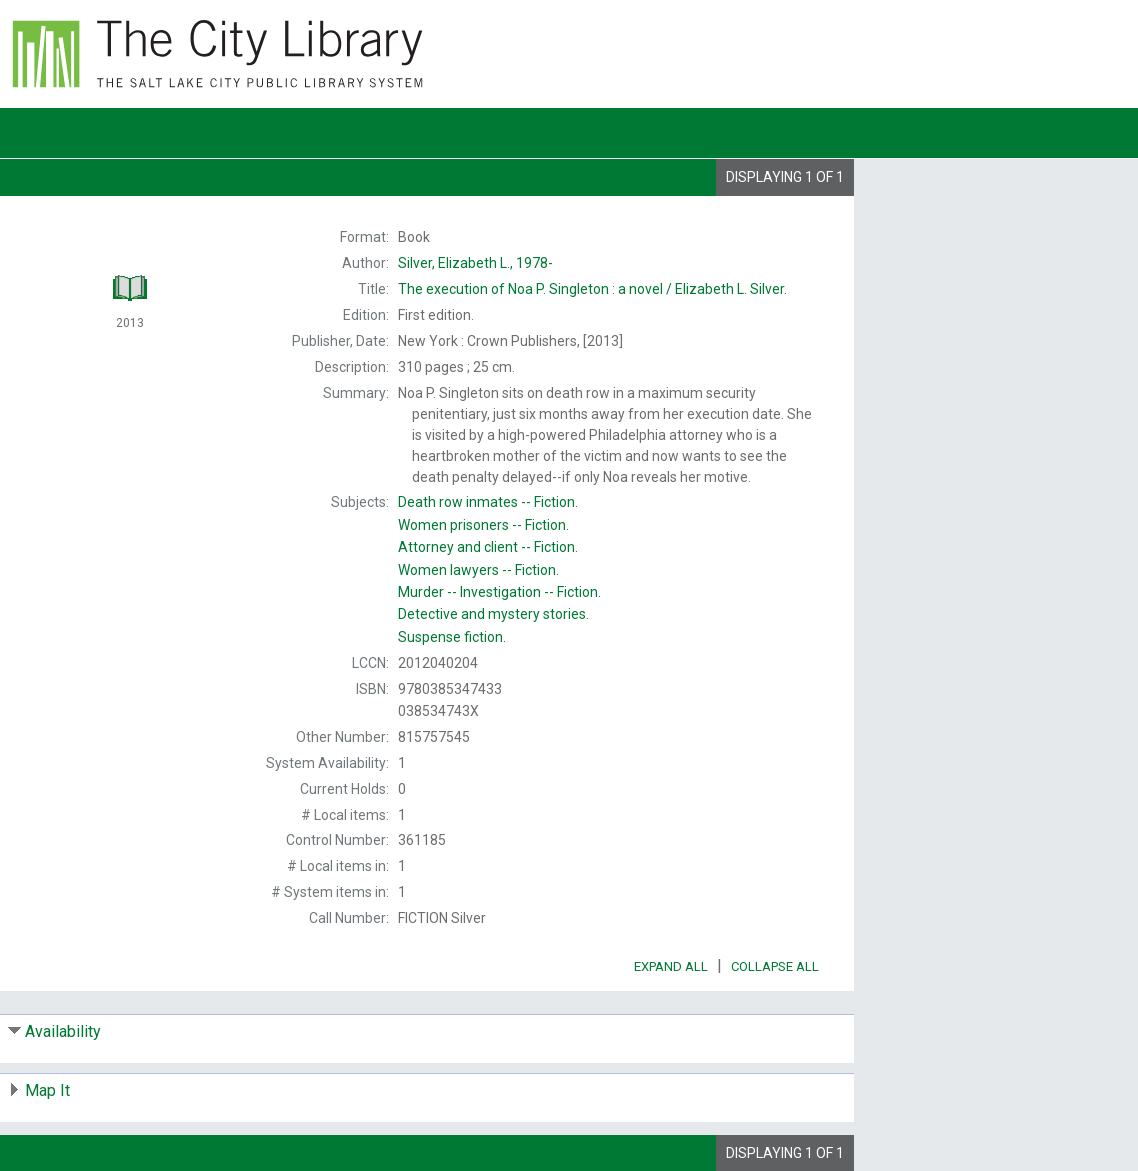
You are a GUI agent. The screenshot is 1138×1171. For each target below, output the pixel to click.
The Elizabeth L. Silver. (592, 289)
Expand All (671, 966)
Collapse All (775, 966)
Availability (63, 1031)
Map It (47, 1090)
